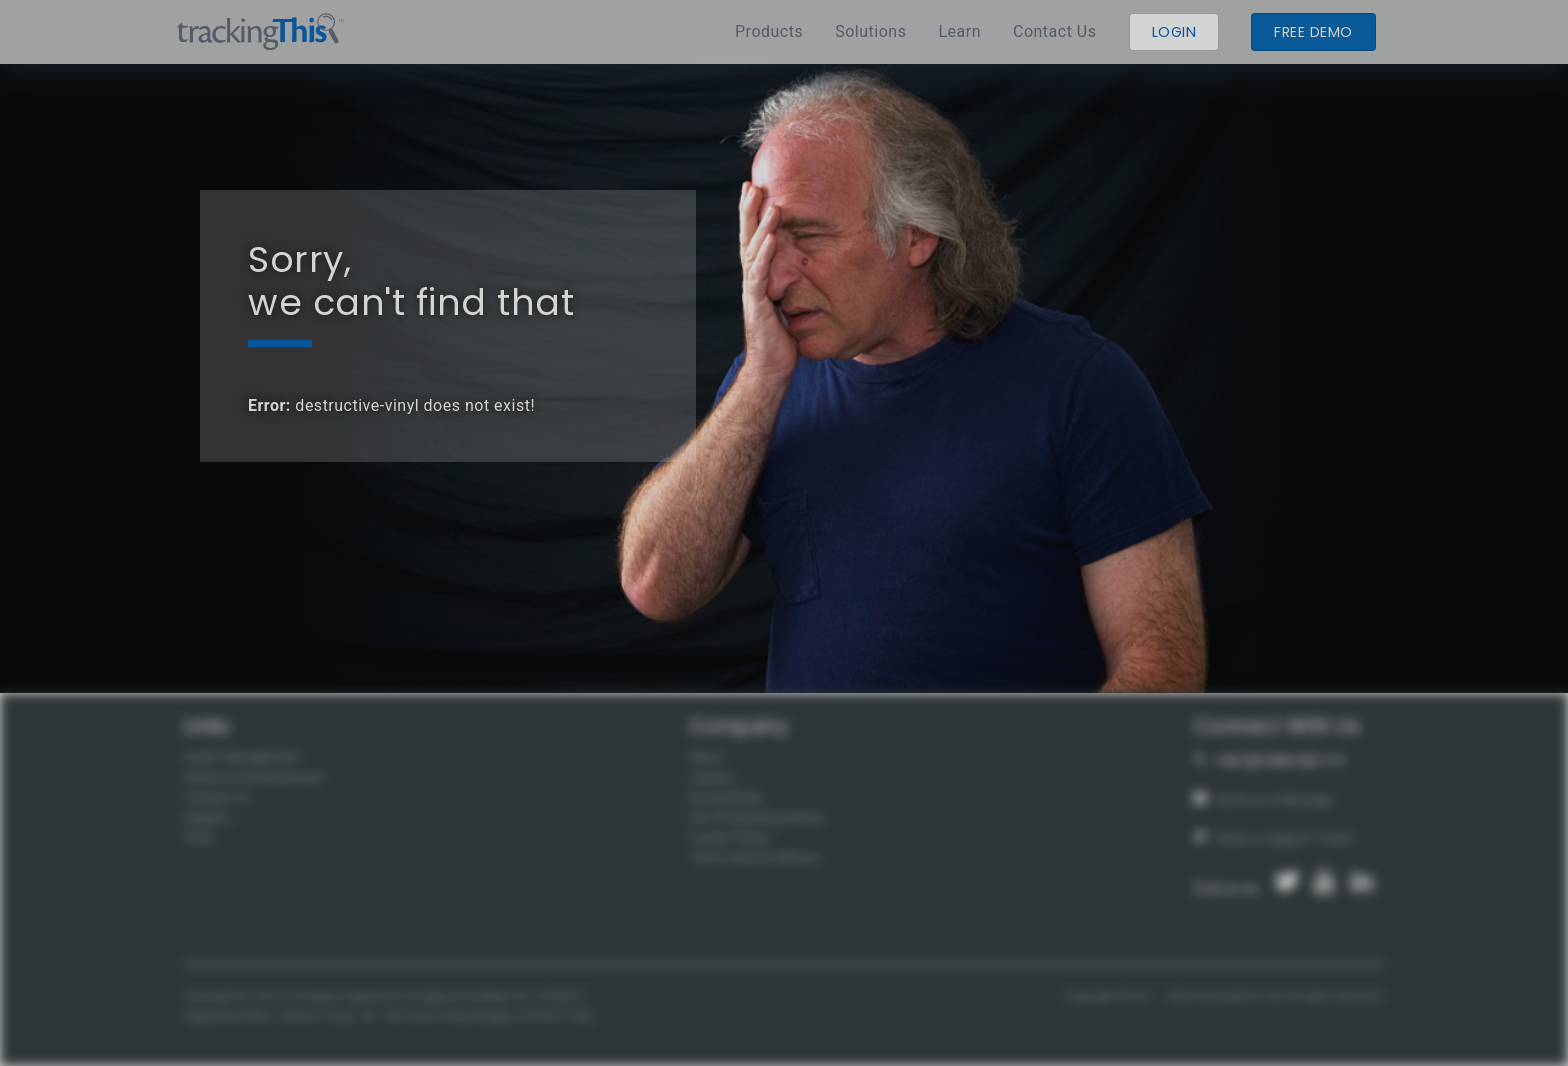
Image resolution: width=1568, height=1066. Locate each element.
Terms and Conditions (755, 857)
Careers (712, 777)
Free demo (1313, 32)
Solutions (870, 31)
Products (769, 31)
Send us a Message (1264, 799)
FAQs (199, 837)
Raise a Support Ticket (1273, 838)
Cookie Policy (729, 837)
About (707, 756)
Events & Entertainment (254, 777)
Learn (959, 31)
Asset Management (242, 756)
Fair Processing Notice (757, 817)
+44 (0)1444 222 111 (1270, 760)
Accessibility (726, 797)
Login (1174, 32)
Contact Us (1055, 31)
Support (208, 817)
